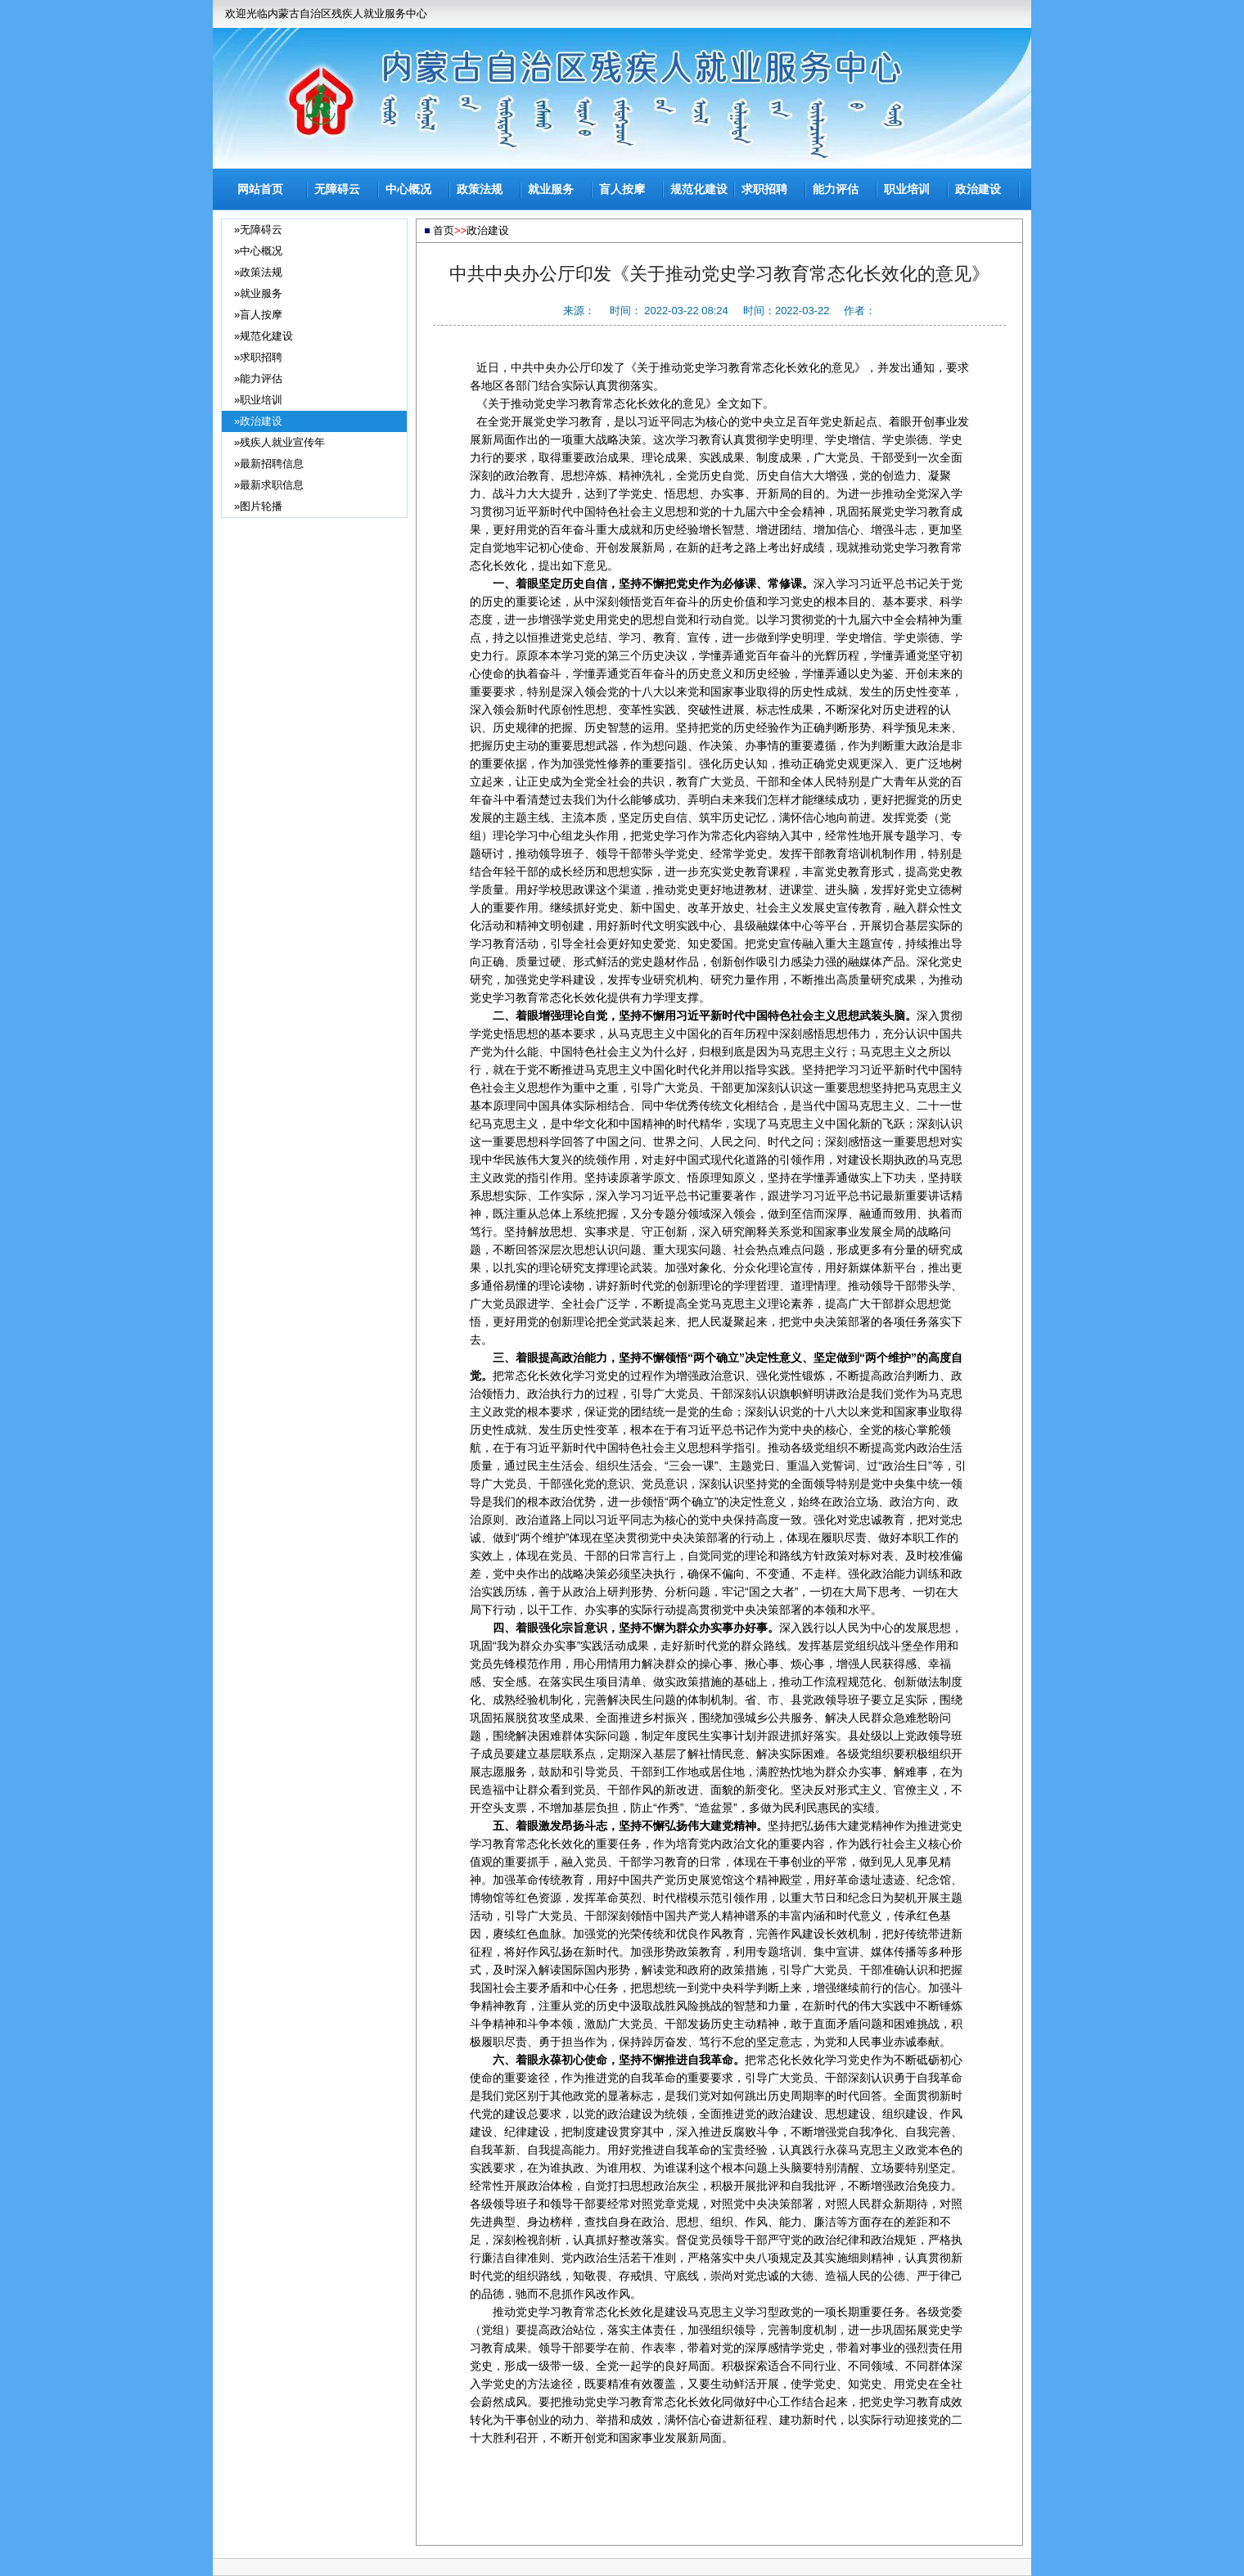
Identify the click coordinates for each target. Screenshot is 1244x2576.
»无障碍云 (258, 229)
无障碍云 (337, 189)
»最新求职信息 (269, 485)
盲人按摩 (622, 189)
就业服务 (551, 189)
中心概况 (408, 189)
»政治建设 (258, 421)
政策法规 (480, 189)
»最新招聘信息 (269, 463)
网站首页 (260, 189)
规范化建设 (699, 189)
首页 (443, 230)
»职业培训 (258, 400)
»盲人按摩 (258, 314)
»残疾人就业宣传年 (279, 442)
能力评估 (836, 189)
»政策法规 (258, 272)
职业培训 (907, 189)
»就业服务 (258, 293)
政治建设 (978, 189)
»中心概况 (258, 251)
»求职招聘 (258, 357)
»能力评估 (258, 378)
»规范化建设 (263, 336)
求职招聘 (764, 189)
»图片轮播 (258, 506)
